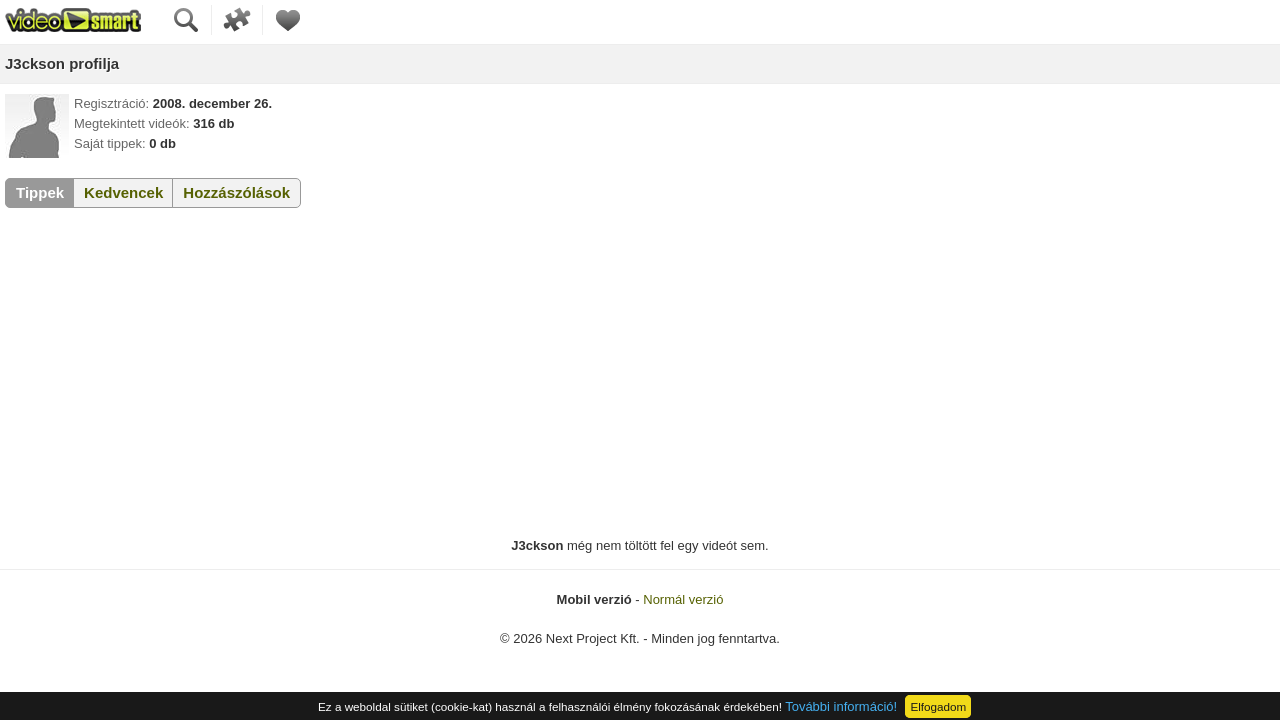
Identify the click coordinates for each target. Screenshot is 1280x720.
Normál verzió (683, 599)
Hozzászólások (236, 192)
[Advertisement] (640, 373)
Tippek (40, 192)
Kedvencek (123, 192)
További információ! (841, 706)
